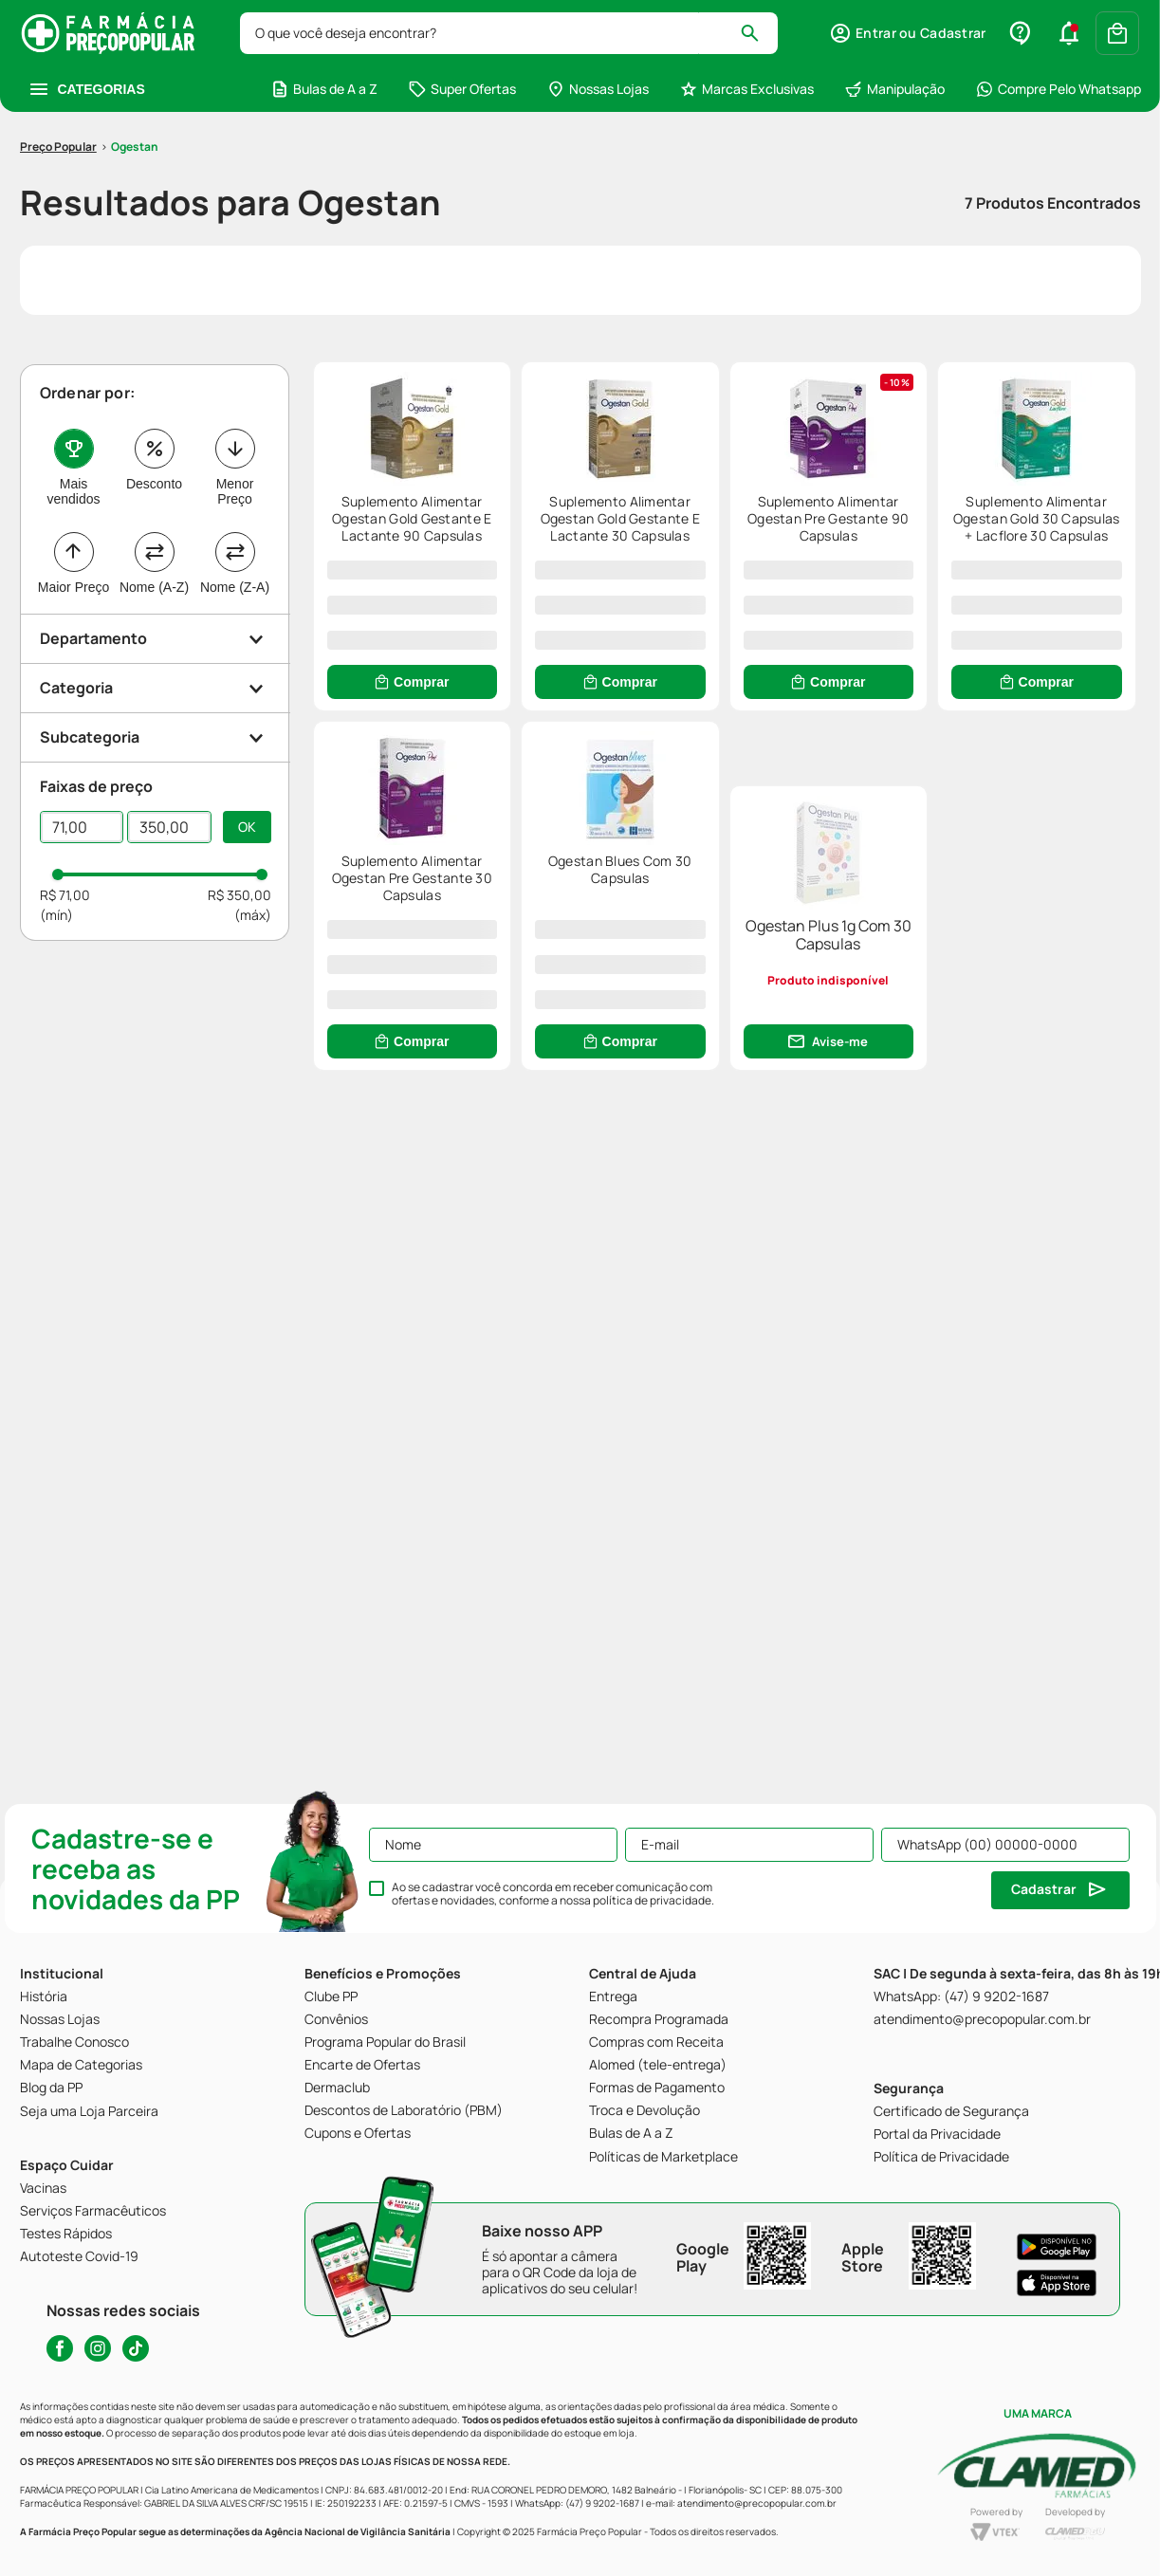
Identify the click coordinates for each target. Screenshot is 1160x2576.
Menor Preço (235, 379)
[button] (155, 527)
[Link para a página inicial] (58, 35)
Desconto (154, 371)
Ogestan (134, 35)
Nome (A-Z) (154, 475)
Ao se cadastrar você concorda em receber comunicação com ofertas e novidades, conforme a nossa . (553, 1894)
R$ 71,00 (65, 783)
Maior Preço (73, 475)
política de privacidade (652, 1900)
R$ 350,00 (239, 783)
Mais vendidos (73, 379)
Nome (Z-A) (234, 475)
